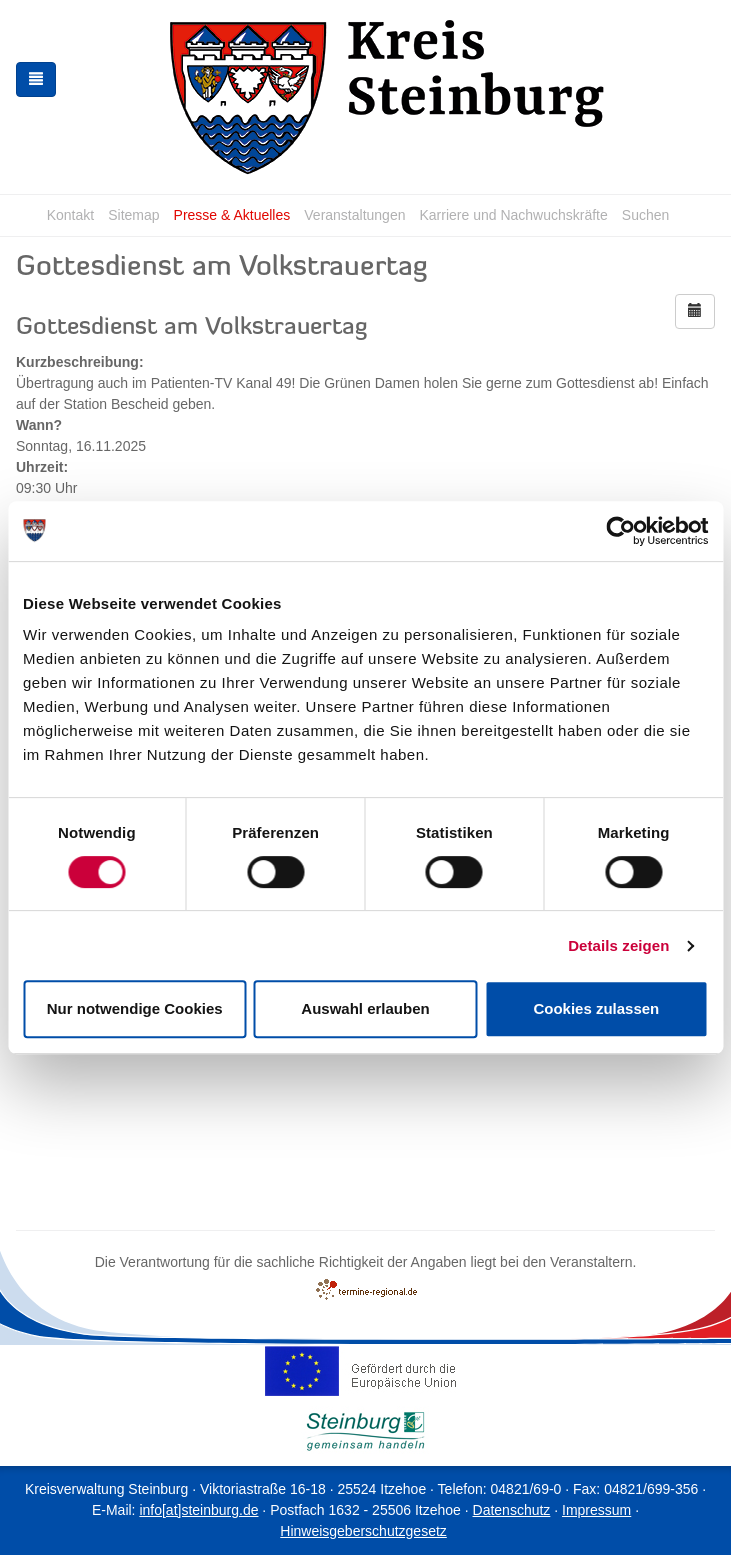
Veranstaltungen (354, 215)
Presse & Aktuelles (232, 215)
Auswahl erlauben (365, 1008)
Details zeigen (618, 945)
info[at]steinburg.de (198, 1510)
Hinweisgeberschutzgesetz (363, 1531)
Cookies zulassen (596, 1008)
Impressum (596, 1510)
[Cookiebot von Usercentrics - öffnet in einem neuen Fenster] (620, 531)
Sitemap (133, 215)
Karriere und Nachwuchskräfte (513, 215)
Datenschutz (512, 1510)
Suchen (645, 215)
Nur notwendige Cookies (135, 1008)
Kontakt (70, 215)
